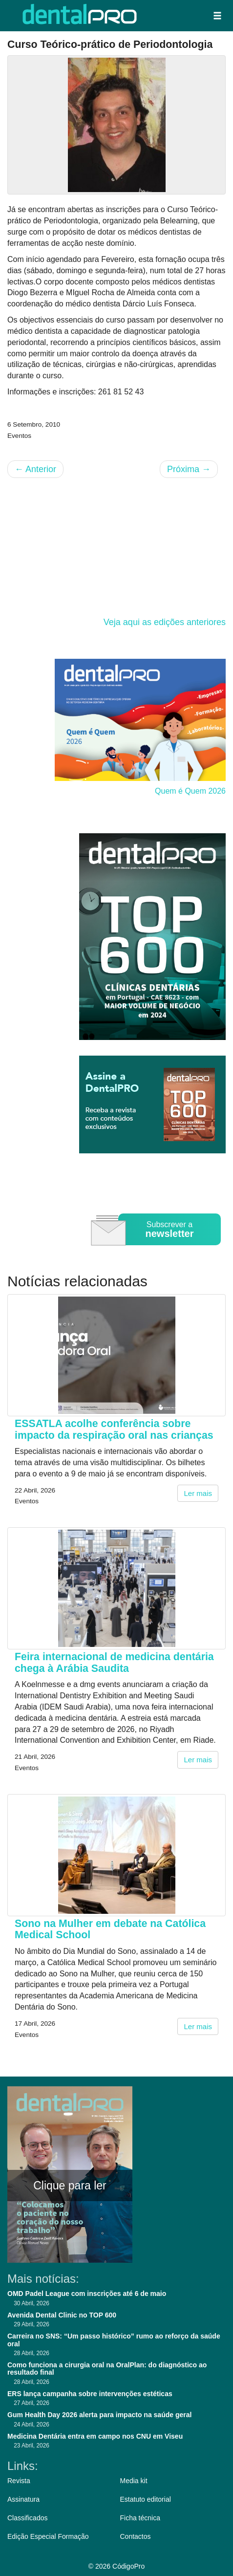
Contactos (135, 2536)
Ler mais (198, 1493)
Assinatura (23, 2499)
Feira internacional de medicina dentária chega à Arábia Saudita (114, 1662)
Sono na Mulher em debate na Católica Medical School (110, 1929)
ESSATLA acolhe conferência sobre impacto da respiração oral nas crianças (114, 1429)
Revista (18, 2481)
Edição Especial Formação (48, 2536)
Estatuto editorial (145, 2499)
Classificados (27, 2518)
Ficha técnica (140, 2518)
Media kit (134, 2481)
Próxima (189, 469)
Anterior (35, 469)
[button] (217, 15)
